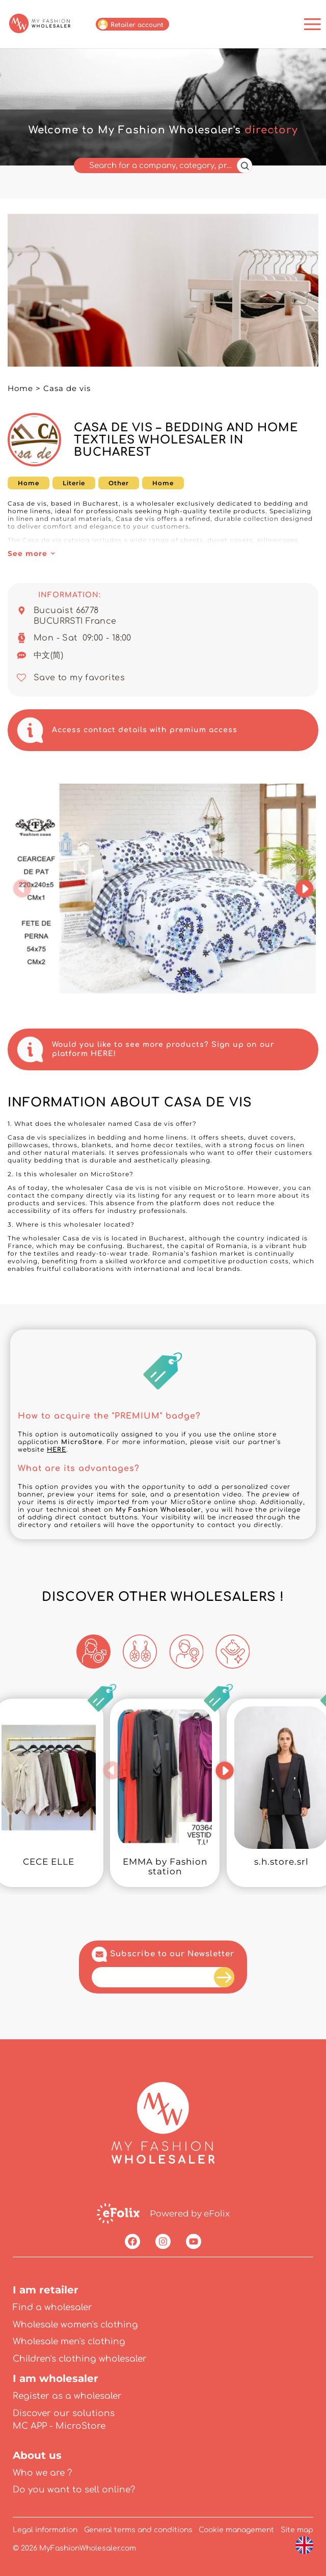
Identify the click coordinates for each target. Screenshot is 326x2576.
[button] (22, 888)
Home (20, 388)
